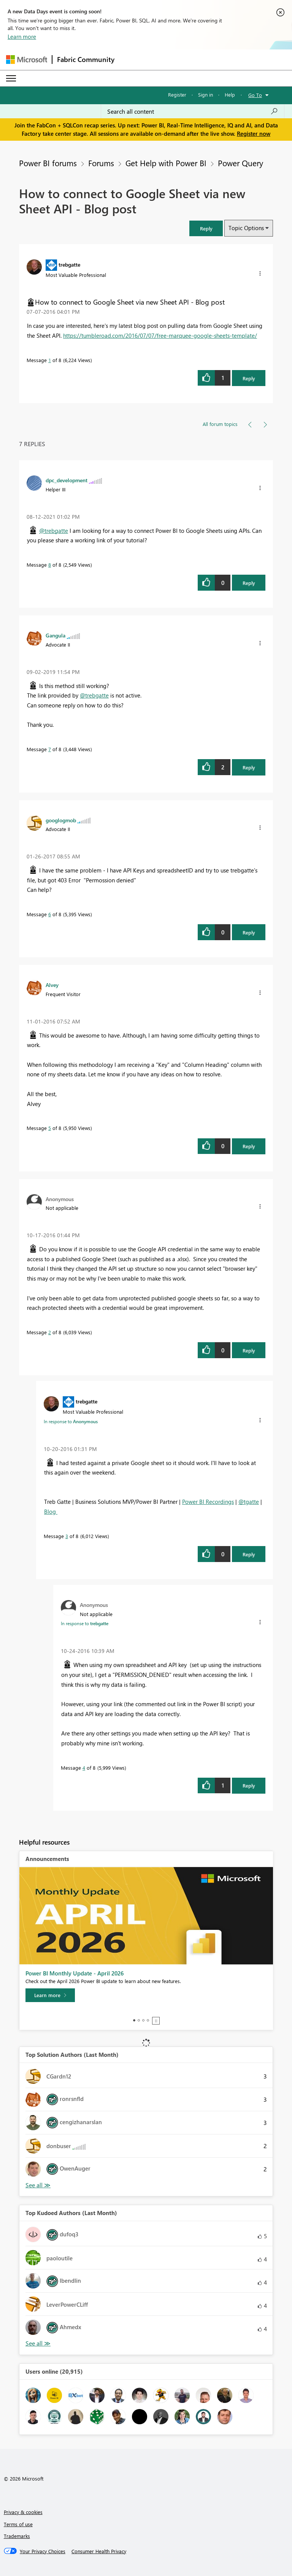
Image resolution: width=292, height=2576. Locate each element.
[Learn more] (50, 1995)
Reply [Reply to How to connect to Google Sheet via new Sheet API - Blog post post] (249, 378)
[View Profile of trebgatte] (69, 264)
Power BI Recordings (208, 1501)
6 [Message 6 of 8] (49, 914)
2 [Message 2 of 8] (49, 1332)
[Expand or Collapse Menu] (11, 78)
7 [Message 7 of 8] (49, 749)
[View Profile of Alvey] (52, 984)
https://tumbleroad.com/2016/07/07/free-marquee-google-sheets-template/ (160, 335)
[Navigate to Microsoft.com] (26, 59)
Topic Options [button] (246, 228)
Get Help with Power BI (165, 162)
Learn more (22, 36)
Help (230, 94)
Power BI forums (48, 162)
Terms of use (18, 2524)
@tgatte (248, 1501)
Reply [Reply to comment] (249, 583)
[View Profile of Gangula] (55, 635)
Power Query (240, 162)
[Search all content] (192, 111)
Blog (50, 1511)
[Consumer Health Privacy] (98, 2551)
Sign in (205, 94)
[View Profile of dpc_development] (66, 480)
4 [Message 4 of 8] (84, 1767)
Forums (101, 162)
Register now (253, 133)
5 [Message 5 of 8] (49, 1128)
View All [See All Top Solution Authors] (38, 2185)
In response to (71, 1421)
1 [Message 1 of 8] (49, 360)
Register (177, 94)
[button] (206, 228)
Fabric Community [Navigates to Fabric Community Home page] (85, 59)
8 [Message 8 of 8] (49, 564)
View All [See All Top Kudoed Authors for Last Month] (38, 2343)
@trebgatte (53, 530)
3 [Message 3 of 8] (66, 1536)
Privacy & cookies (23, 2512)
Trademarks (17, 2536)
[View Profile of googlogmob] (61, 820)
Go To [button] (255, 95)
